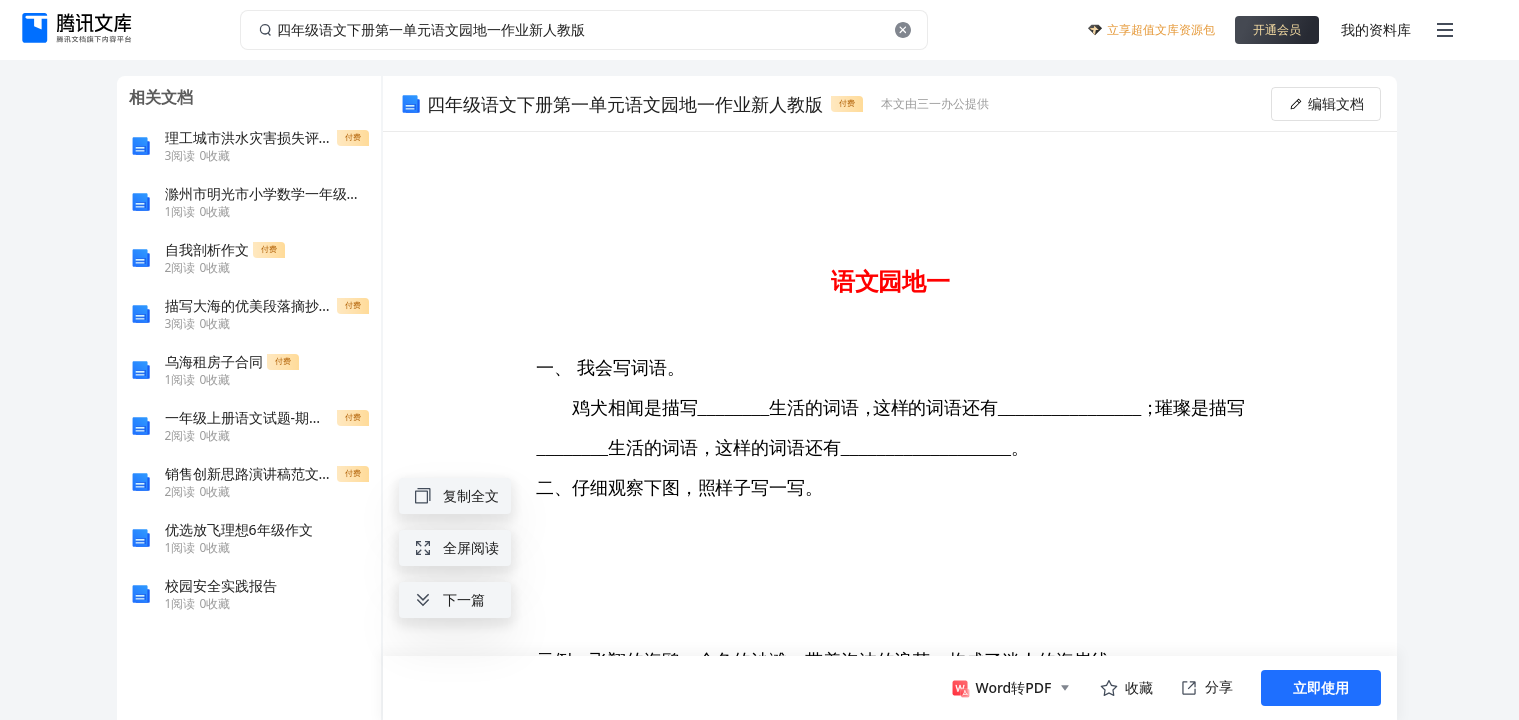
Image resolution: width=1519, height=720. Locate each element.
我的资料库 (1376, 29)
